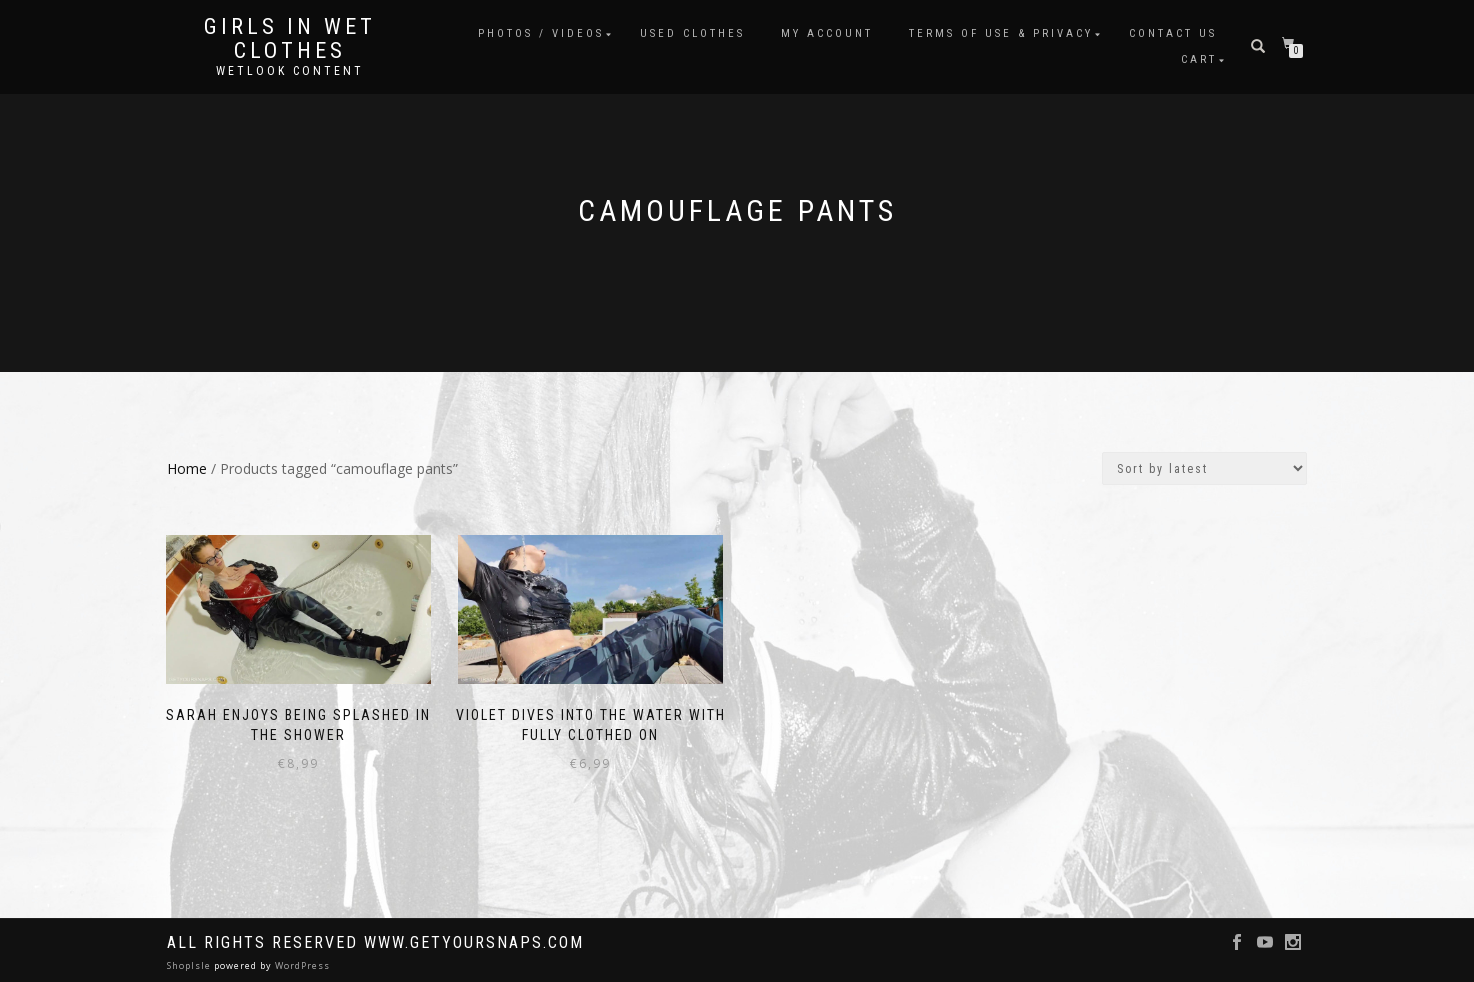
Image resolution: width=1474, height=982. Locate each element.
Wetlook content (290, 71)
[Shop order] (1204, 468)
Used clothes (692, 33)
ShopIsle (190, 963)
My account (827, 33)
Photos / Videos (541, 33)
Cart (1199, 59)
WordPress (301, 963)
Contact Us (1173, 33)
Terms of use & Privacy (1001, 33)
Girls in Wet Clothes (290, 39)
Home (187, 468)
